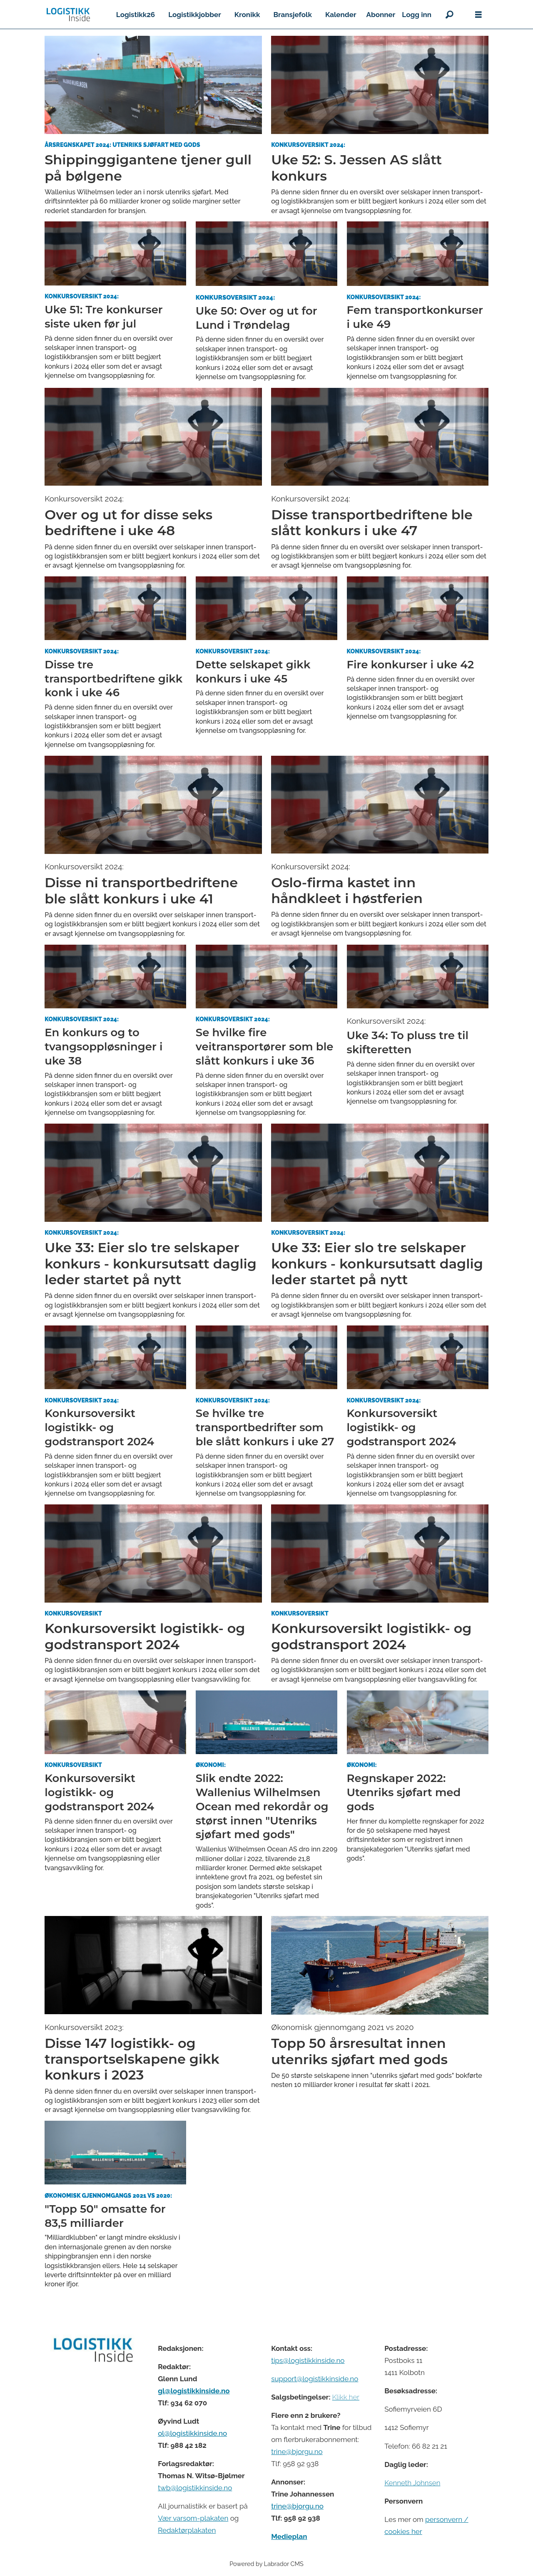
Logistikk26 (135, 14)
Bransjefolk (292, 14)
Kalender (340, 14)
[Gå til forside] (68, 14)
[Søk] (449, 14)
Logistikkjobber (194, 14)
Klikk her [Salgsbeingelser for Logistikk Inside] (345, 2397)
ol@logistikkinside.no (192, 2433)
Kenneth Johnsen (412, 2483)
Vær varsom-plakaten (193, 2518)
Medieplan (289, 2536)
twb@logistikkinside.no (195, 2488)
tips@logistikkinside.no (307, 2360)
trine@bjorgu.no (297, 2451)
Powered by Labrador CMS (266, 2563)
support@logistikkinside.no (314, 2379)
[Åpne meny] (478, 14)
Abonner (381, 14)
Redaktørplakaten (187, 2530)
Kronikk (247, 14)
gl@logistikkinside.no (193, 2391)
